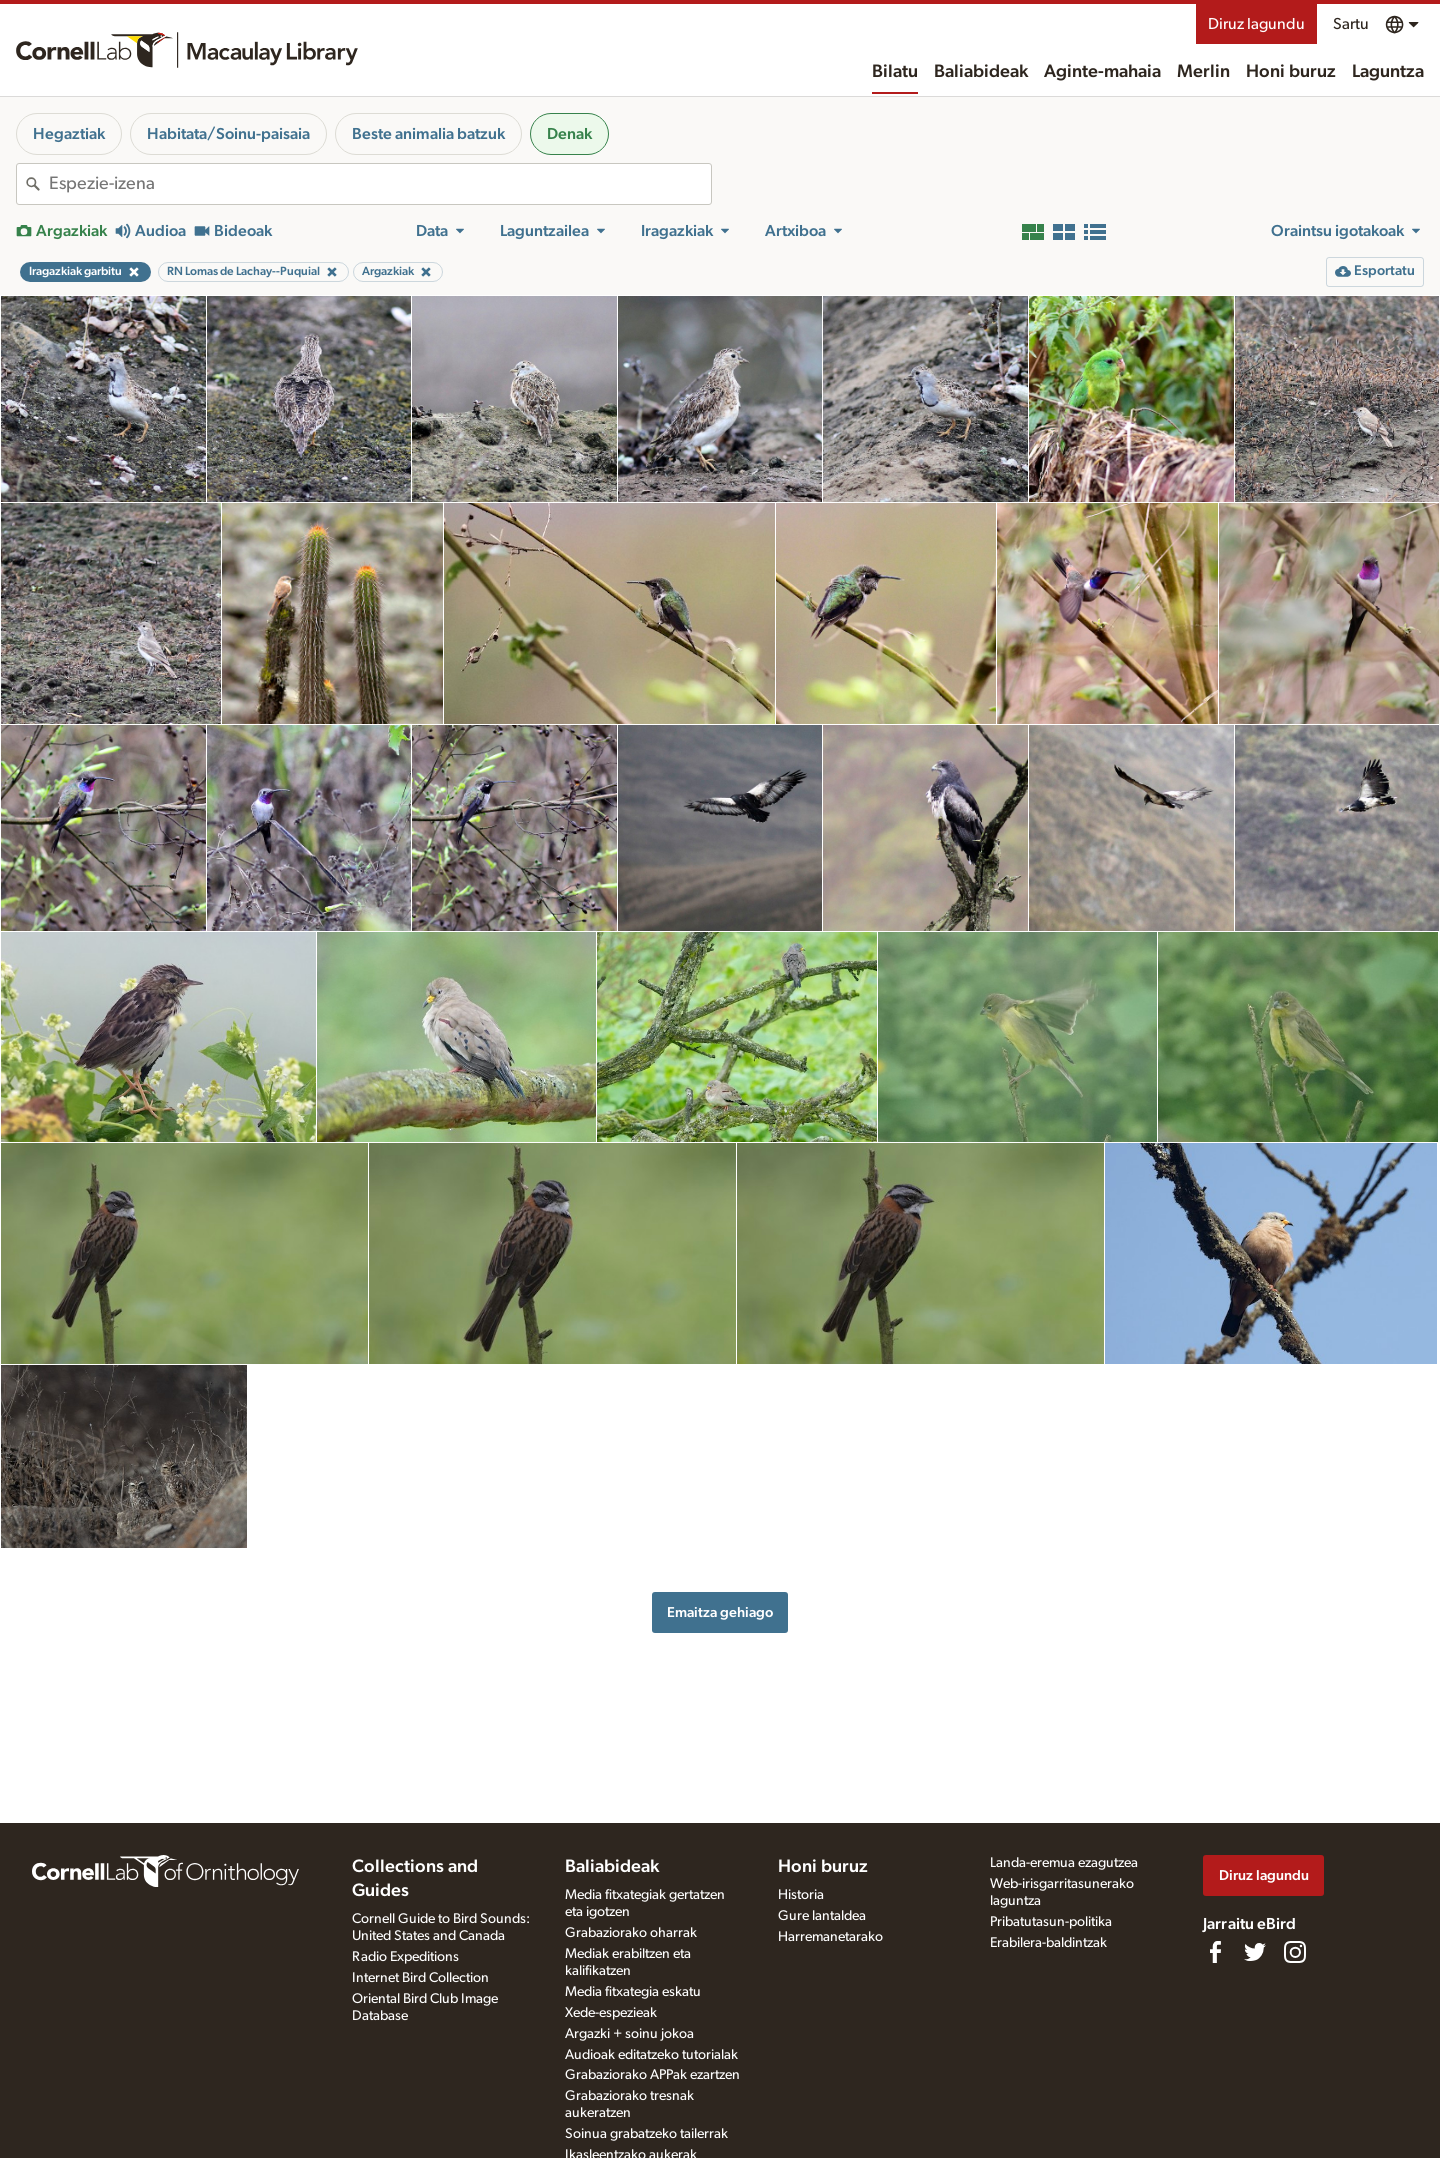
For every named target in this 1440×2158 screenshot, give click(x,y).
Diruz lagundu (1256, 24)
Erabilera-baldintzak (1048, 1943)
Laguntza (1388, 72)
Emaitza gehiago (720, 1612)
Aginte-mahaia (1102, 72)
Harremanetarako (830, 1937)
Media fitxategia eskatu (633, 1992)
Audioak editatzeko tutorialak (651, 2055)
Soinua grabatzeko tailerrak (646, 2134)
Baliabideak (981, 72)
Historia (801, 1895)
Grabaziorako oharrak (631, 1933)
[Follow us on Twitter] (1255, 1952)
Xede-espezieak (611, 2013)
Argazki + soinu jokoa (629, 2034)
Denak (569, 134)
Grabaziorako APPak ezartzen (652, 2075)
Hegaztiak (69, 134)
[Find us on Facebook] (1215, 1952)
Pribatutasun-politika (1051, 1922)
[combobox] (380, 184)
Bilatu (895, 72)
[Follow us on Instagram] (1295, 1952)
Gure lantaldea (822, 1916)
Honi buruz (1291, 72)
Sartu (1351, 24)
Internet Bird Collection (420, 1978)
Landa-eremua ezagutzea (1064, 1863)
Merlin (1203, 72)
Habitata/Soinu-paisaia (228, 134)
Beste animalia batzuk (428, 134)
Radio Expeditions (405, 1957)
